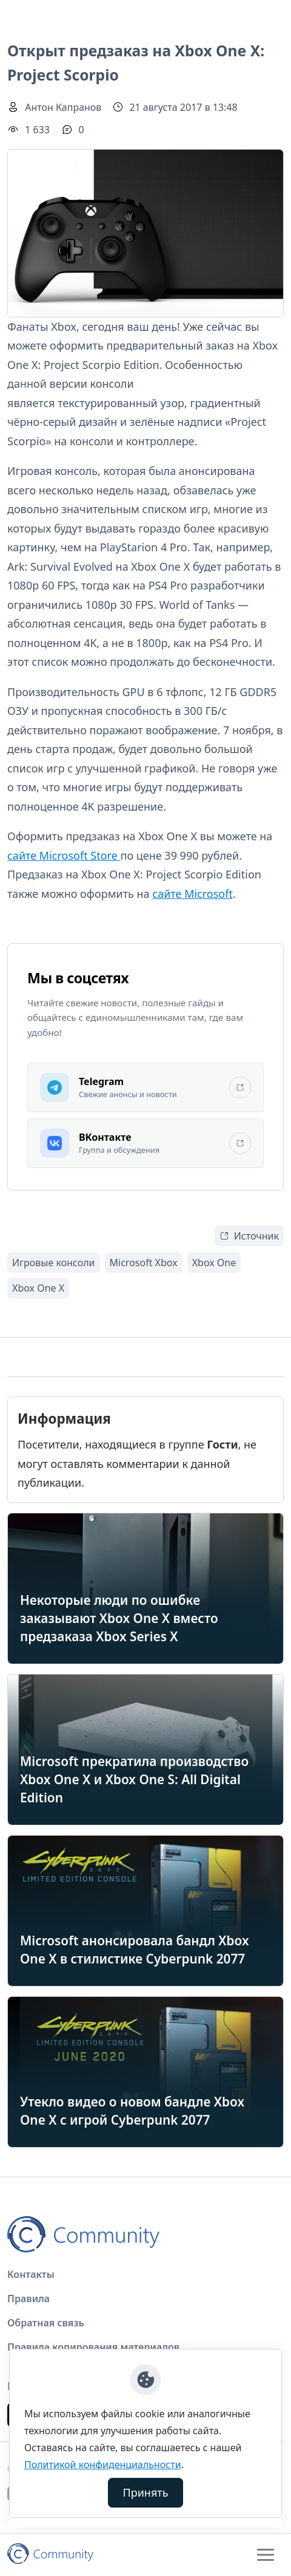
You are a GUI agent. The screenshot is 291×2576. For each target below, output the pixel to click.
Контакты (31, 2274)
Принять (146, 2492)
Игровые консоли (53, 1262)
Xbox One (214, 1262)
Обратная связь (45, 2322)
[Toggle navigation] (265, 2554)
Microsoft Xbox (144, 1262)
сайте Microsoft (192, 893)
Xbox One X (38, 1288)
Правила (28, 2298)
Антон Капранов (63, 107)
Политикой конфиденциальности (102, 2464)
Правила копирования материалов (93, 2347)
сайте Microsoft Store (63, 855)
